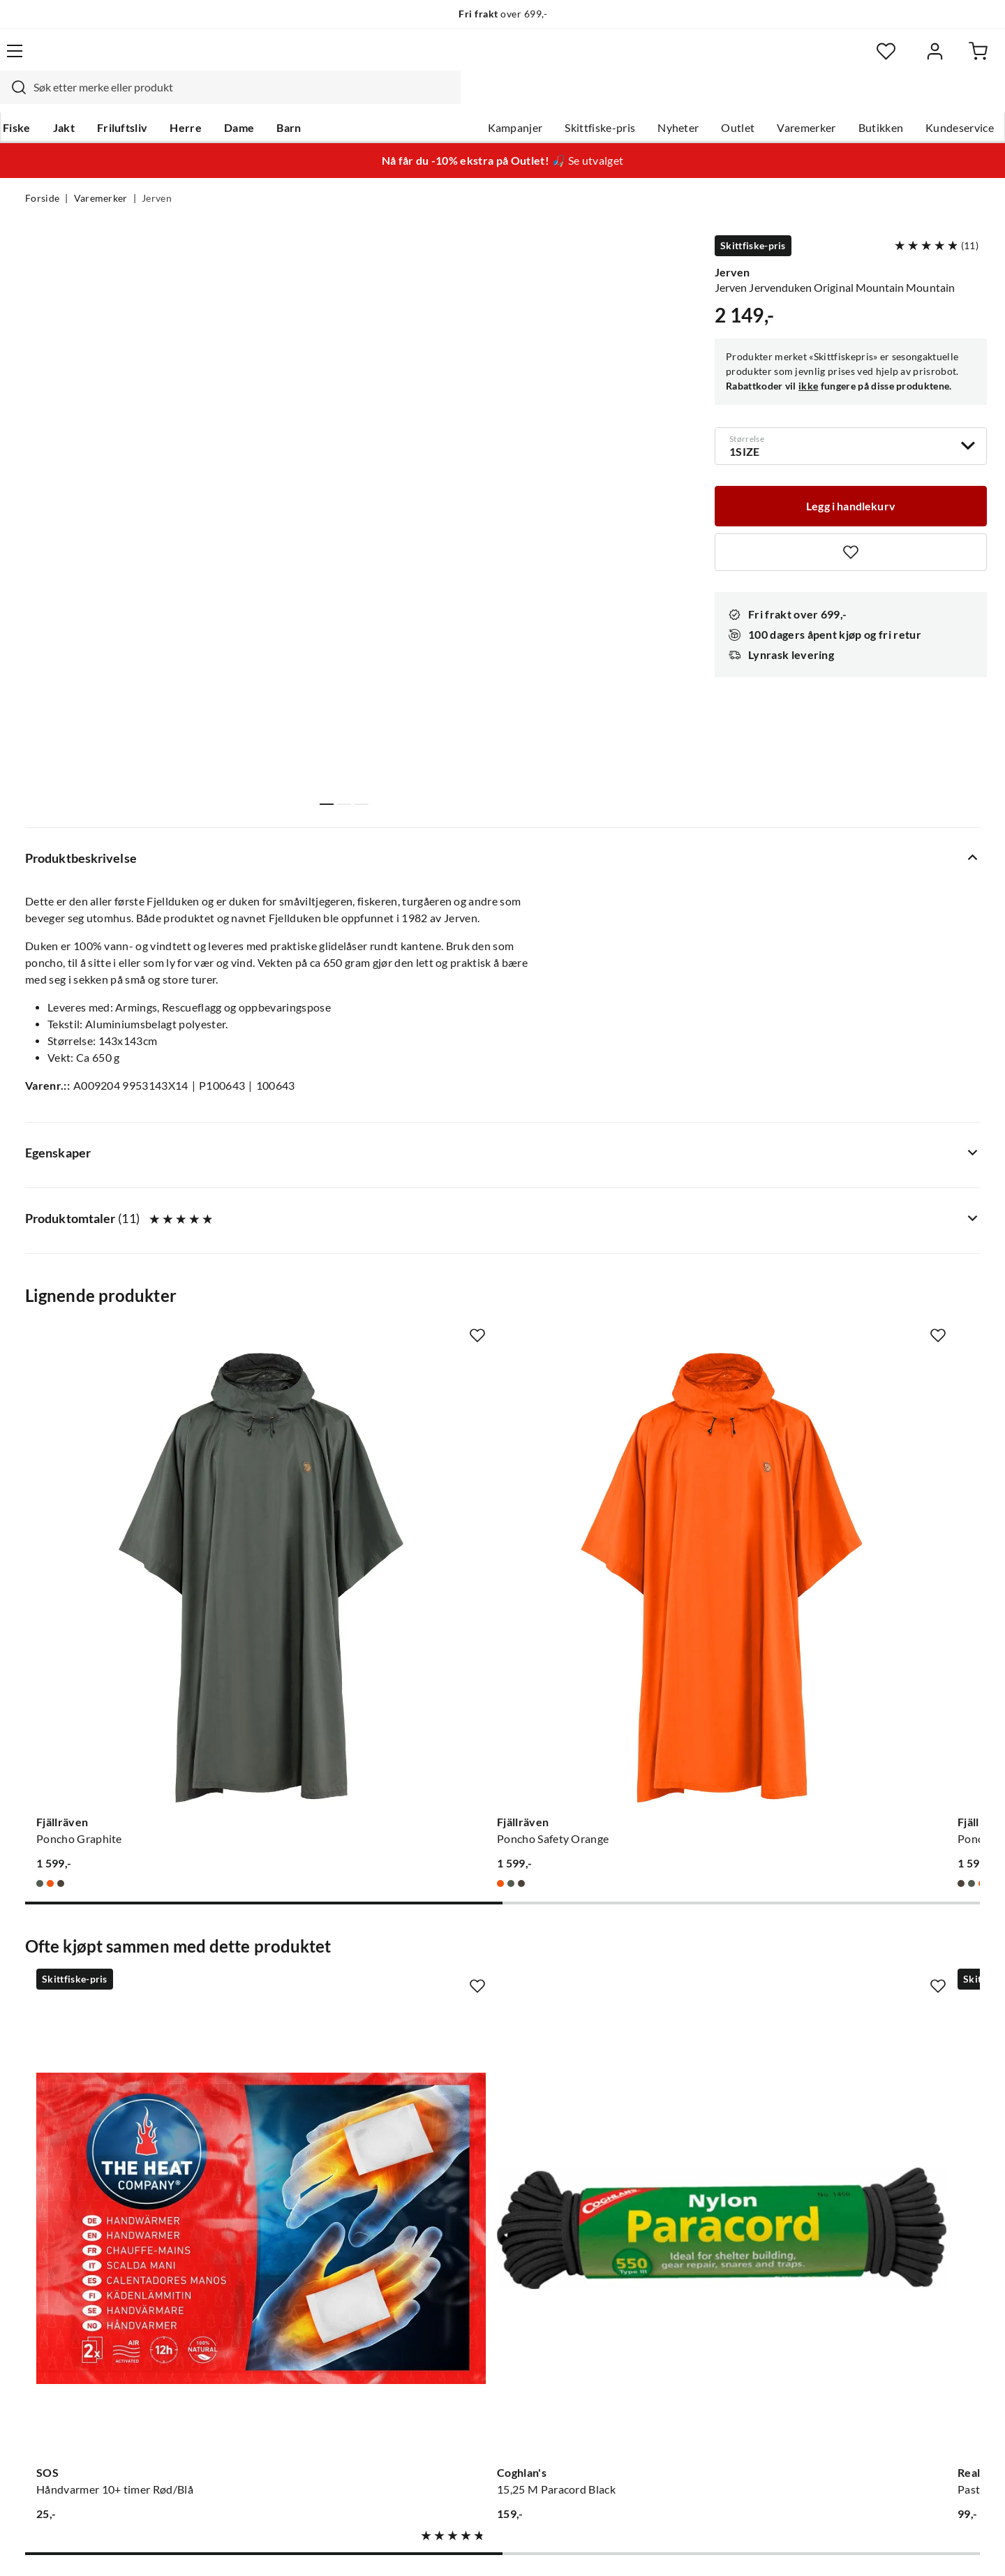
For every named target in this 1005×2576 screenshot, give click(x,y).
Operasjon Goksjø (468, 2316)
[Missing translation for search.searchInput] (270, 59)
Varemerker (781, 98)
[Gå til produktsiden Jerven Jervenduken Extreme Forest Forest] (873, 1914)
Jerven (157, 171)
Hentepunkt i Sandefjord (86, 2271)
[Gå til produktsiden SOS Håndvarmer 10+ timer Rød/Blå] (132, 1914)
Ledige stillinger (462, 2249)
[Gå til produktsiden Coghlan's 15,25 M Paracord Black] (379, 1914)
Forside (42, 171)
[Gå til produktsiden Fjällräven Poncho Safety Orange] (379, 1486)
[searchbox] (500, 59)
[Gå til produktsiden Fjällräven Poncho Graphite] (132, 1486)
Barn (311, 98)
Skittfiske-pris (574, 98)
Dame (261, 98)
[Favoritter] (844, 59)
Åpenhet (444, 2361)
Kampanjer (490, 98)
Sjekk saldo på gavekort (83, 2294)
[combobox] (487, 59)
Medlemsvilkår (460, 2405)
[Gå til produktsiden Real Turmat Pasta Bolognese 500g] (626, 1914)
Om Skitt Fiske (459, 2227)
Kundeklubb (453, 2383)
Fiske (39, 98)
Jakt (86, 98)
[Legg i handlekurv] (851, 475)
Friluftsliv (144, 98)
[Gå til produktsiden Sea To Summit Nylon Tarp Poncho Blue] (873, 1486)
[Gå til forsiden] (91, 59)
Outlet (712, 98)
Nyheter (652, 98)
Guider (42, 2249)
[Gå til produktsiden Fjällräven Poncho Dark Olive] (626, 1486)
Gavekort (247, 2249)
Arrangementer (461, 2294)
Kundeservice (934, 98)
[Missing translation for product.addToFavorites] (851, 523)
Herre (208, 98)
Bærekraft (448, 2338)
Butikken (856, 98)
